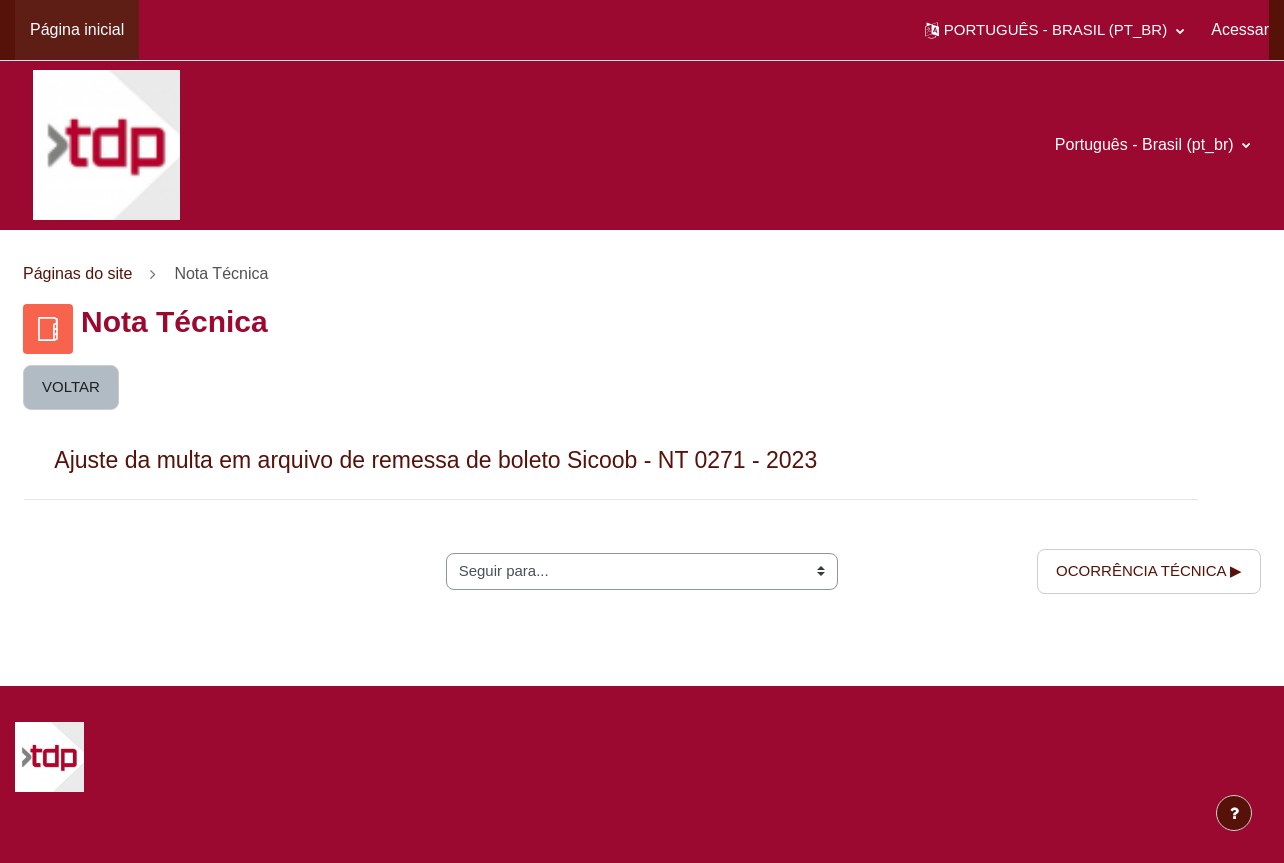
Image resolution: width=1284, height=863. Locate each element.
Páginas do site (77, 273)
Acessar (1240, 29)
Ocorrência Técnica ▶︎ (1149, 570)
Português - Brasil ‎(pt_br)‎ (1146, 144)
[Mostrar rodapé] (1234, 813)
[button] (1054, 30)
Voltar (71, 386)
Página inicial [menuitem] (77, 29)
